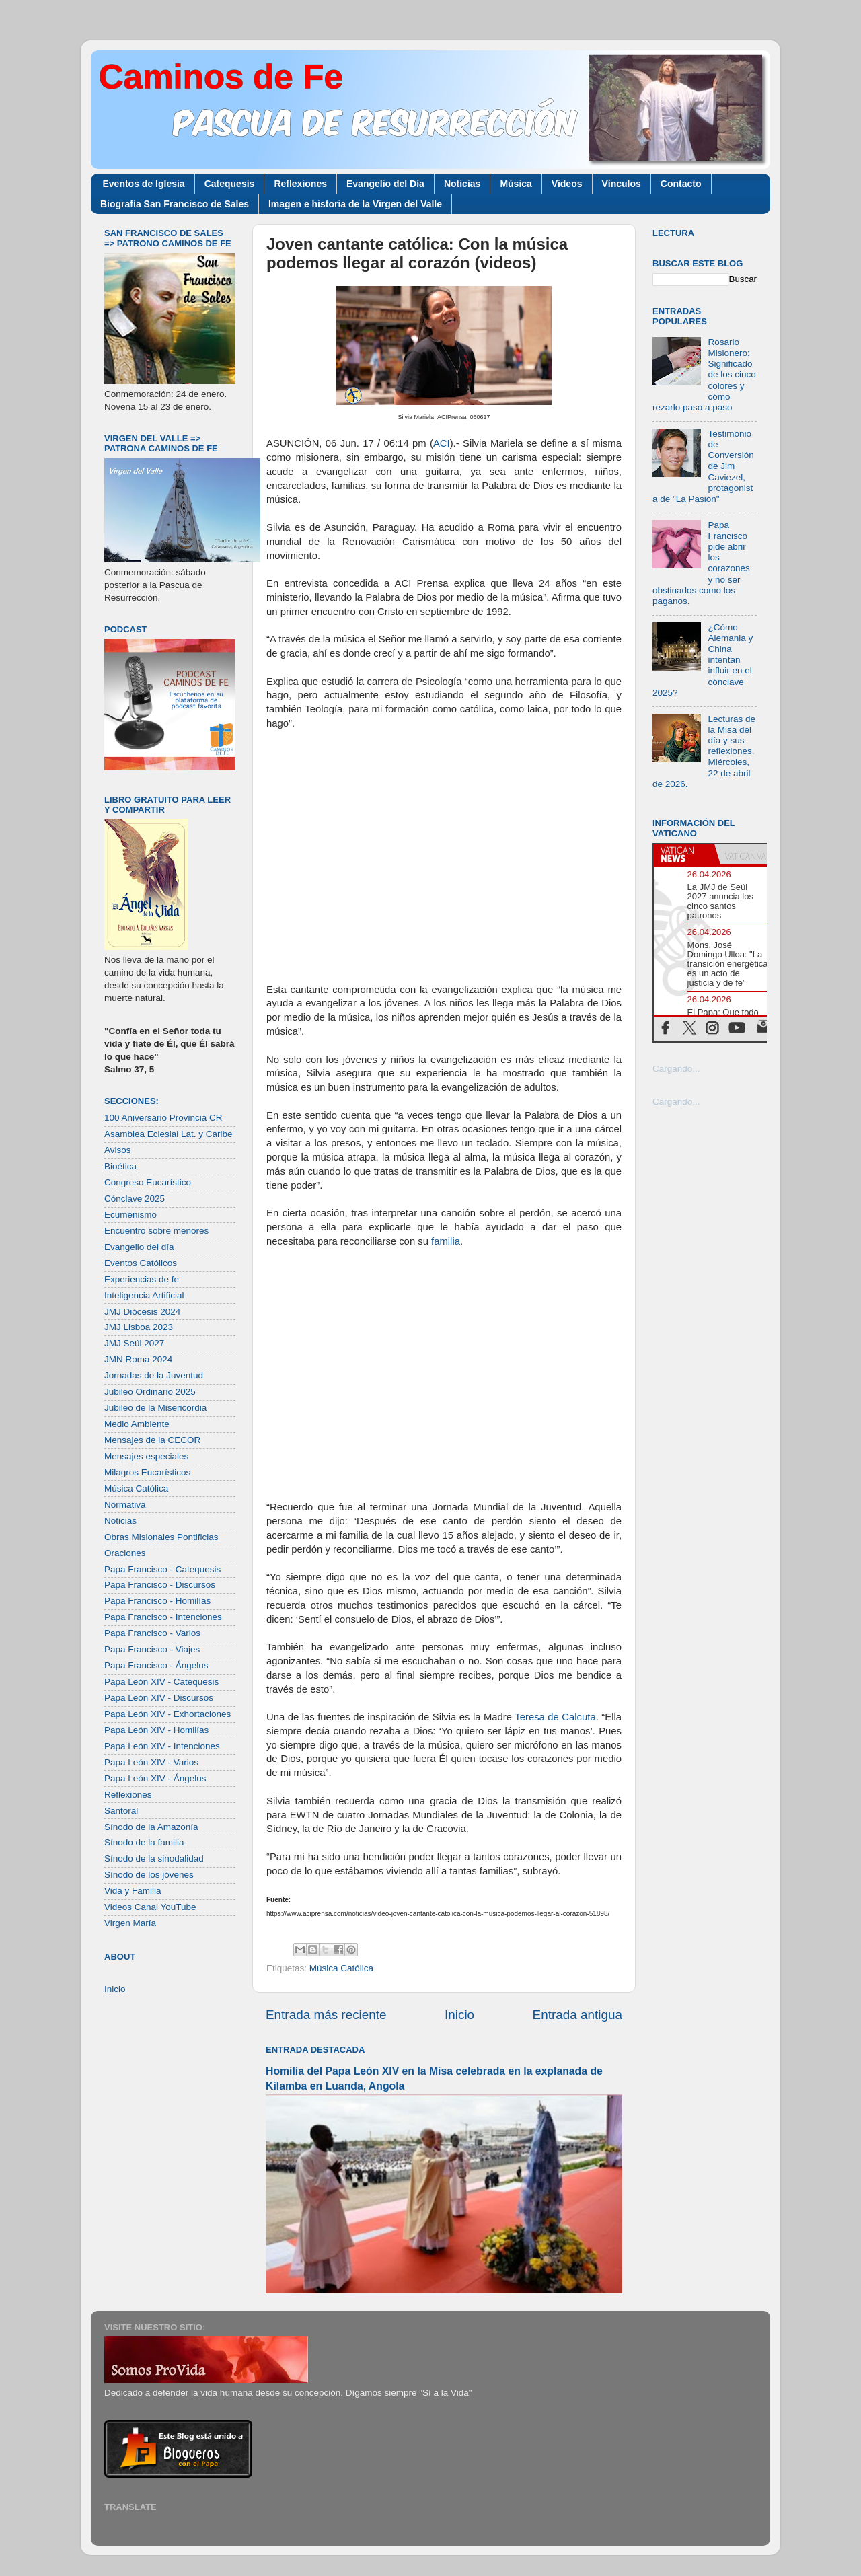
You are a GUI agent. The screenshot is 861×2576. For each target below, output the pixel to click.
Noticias (462, 183)
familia (445, 1241)
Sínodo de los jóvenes (149, 1875)
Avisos (117, 1150)
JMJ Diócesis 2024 (142, 1312)
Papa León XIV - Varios (151, 1762)
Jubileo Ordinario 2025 (150, 1392)
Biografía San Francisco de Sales (174, 203)
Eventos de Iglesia (144, 183)
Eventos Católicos (140, 1263)
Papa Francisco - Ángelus (156, 1665)
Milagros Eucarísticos (147, 1472)
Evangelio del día (139, 1247)
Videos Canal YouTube (150, 1907)
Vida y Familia (132, 1891)
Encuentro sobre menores (156, 1231)
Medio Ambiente (137, 1424)
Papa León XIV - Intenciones (162, 1746)
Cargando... (676, 1069)
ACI (441, 443)
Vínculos (621, 183)
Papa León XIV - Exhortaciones (167, 1714)
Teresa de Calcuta (555, 1717)
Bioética (120, 1166)
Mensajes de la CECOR (152, 1440)
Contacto (681, 183)
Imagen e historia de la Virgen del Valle (355, 203)
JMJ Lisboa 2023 (138, 1327)
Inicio (459, 2015)
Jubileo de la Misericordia (155, 1408)
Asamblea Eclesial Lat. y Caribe (168, 1134)
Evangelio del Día (385, 183)
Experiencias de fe (141, 1279)
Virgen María (130, 1923)
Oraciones (125, 1553)
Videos (567, 183)
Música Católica (341, 1968)
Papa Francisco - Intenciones (163, 1617)
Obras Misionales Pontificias (161, 1537)
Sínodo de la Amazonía (151, 1827)
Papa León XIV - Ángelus (155, 1778)
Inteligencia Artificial (144, 1295)
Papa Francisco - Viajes (152, 1649)
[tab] (684, 854)
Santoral (121, 1811)
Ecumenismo (130, 1215)
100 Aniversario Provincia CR (163, 1118)
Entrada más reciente (326, 2015)
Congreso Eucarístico (147, 1182)
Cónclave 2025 (134, 1198)
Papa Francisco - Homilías (157, 1601)
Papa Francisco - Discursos (159, 1585)
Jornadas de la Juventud (153, 1375)
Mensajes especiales (146, 1456)
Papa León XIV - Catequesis (161, 1682)
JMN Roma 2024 (138, 1359)
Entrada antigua (577, 2015)
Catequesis (229, 183)
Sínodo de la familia (144, 1842)
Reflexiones (300, 183)
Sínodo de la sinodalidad (154, 1858)
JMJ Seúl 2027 (134, 1343)
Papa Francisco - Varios (152, 1633)
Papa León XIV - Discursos (158, 1698)
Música (515, 183)
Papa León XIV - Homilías (156, 1730)
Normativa (125, 1505)
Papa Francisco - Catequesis (162, 1569)
